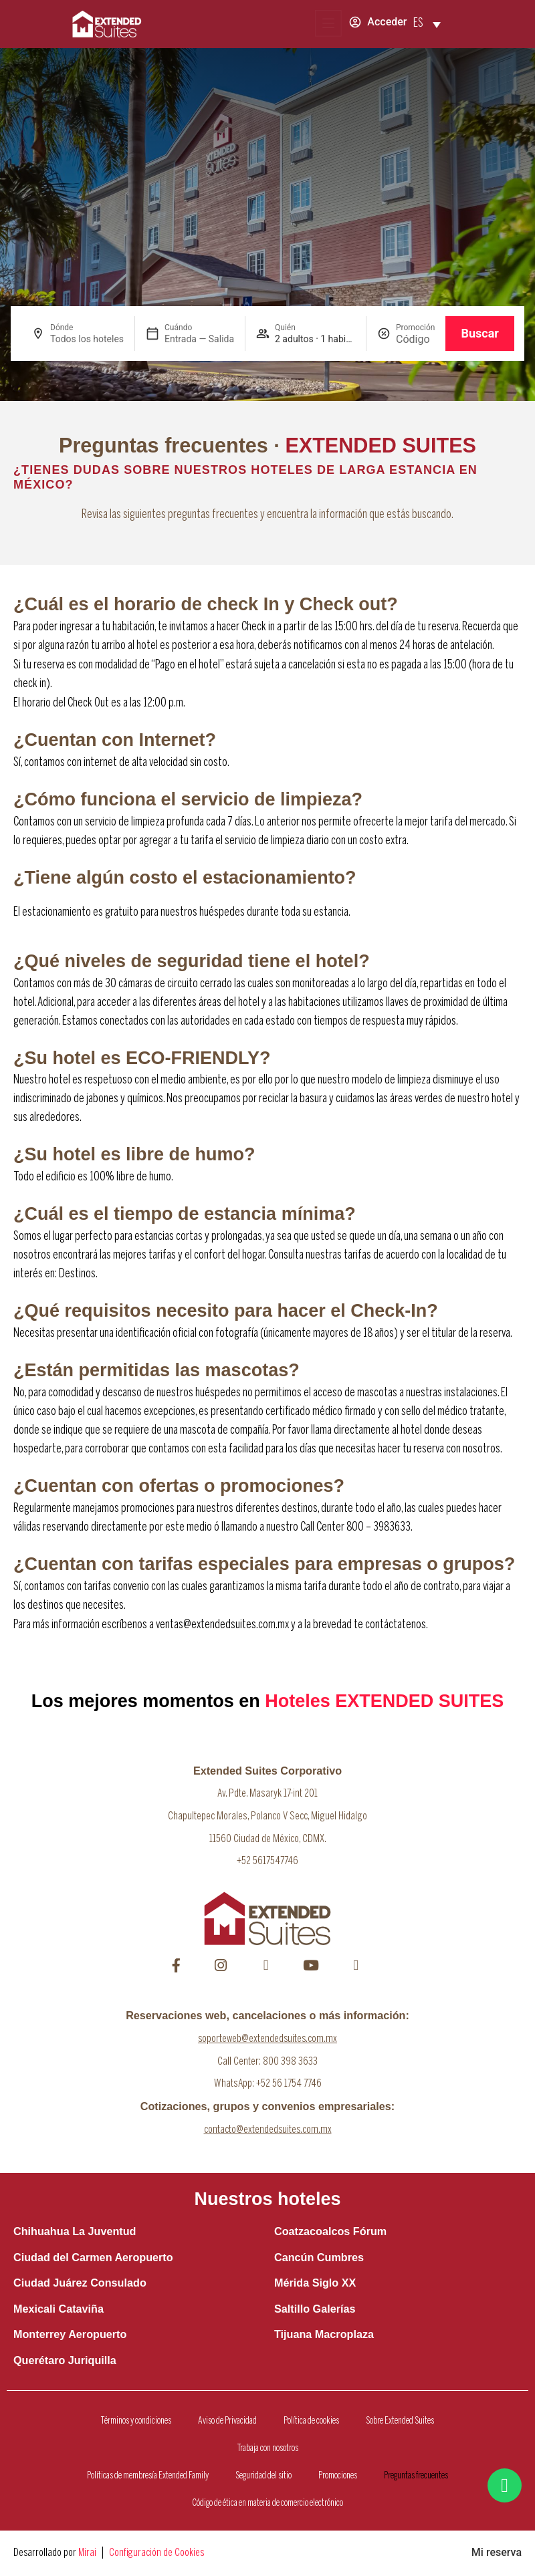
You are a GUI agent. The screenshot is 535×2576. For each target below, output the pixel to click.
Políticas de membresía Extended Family (148, 2475)
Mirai (87, 2553)
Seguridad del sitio (263, 2475)
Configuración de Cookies (156, 2553)
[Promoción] (415, 339)
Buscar (480, 333)
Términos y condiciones (136, 2421)
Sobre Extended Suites (400, 2421)
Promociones (337, 2475)
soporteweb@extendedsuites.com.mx (267, 2039)
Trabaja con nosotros (267, 2448)
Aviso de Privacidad (227, 2421)
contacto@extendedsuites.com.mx (268, 2130)
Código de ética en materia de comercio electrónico (267, 2503)
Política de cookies (311, 2421)
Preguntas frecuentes (416, 2475)
